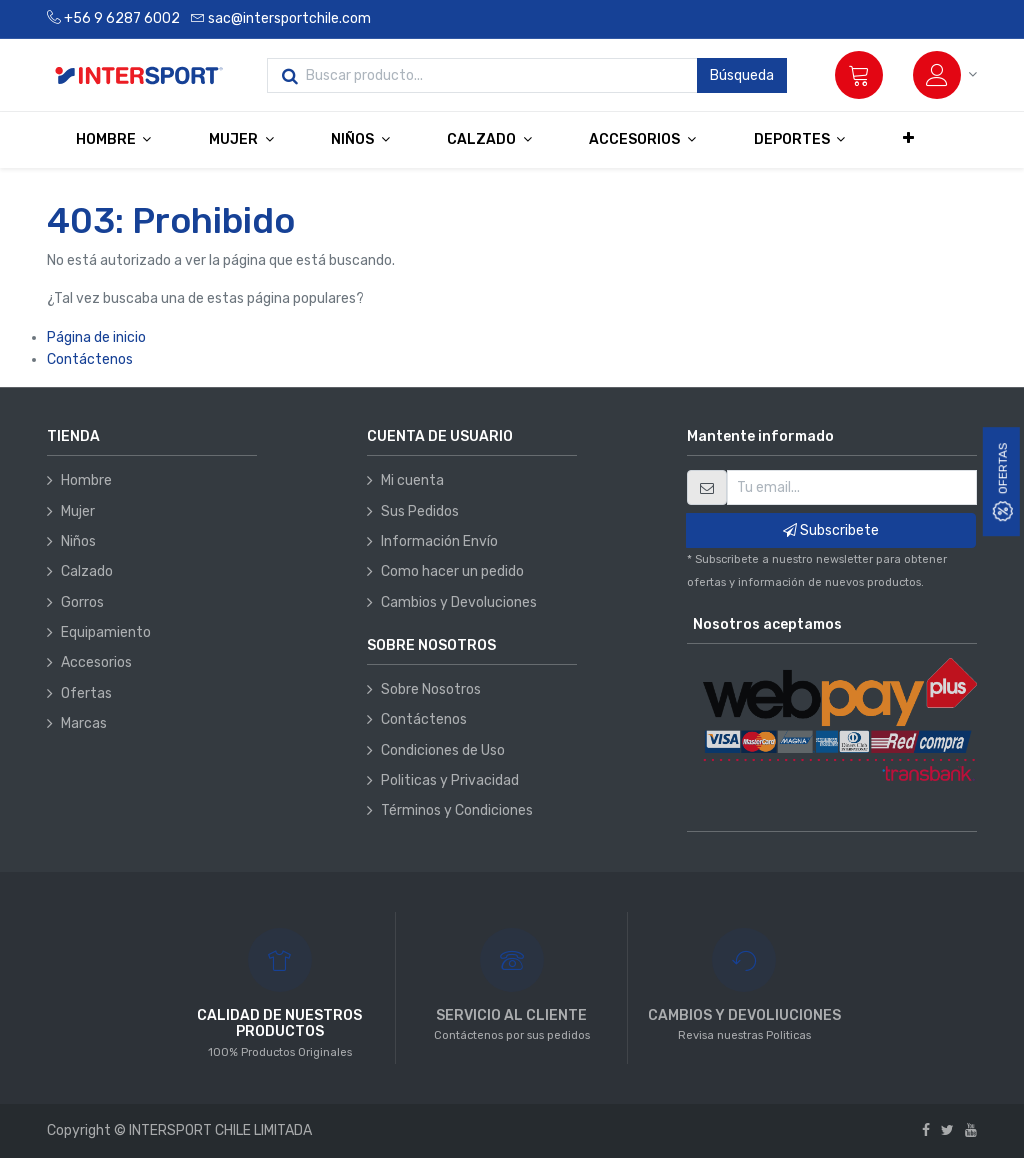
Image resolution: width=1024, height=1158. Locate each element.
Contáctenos (90, 359)
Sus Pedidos (420, 511)
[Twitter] (947, 1130)
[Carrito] (859, 75)
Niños (78, 541)
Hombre (86, 480)
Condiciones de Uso (443, 750)
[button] (908, 139)
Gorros (82, 602)
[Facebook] (926, 1130)
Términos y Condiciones (457, 810)
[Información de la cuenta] (945, 75)
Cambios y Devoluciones (459, 602)
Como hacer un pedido (452, 571)
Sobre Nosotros (431, 689)
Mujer (78, 511)
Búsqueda (742, 75)
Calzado (87, 571)
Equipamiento (106, 632)
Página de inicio (96, 337)
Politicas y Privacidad (450, 780)
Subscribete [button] (831, 530)
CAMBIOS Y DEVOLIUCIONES (744, 1015)
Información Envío (439, 541)
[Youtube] (971, 1130)
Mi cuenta (412, 480)
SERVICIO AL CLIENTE (511, 1015)
